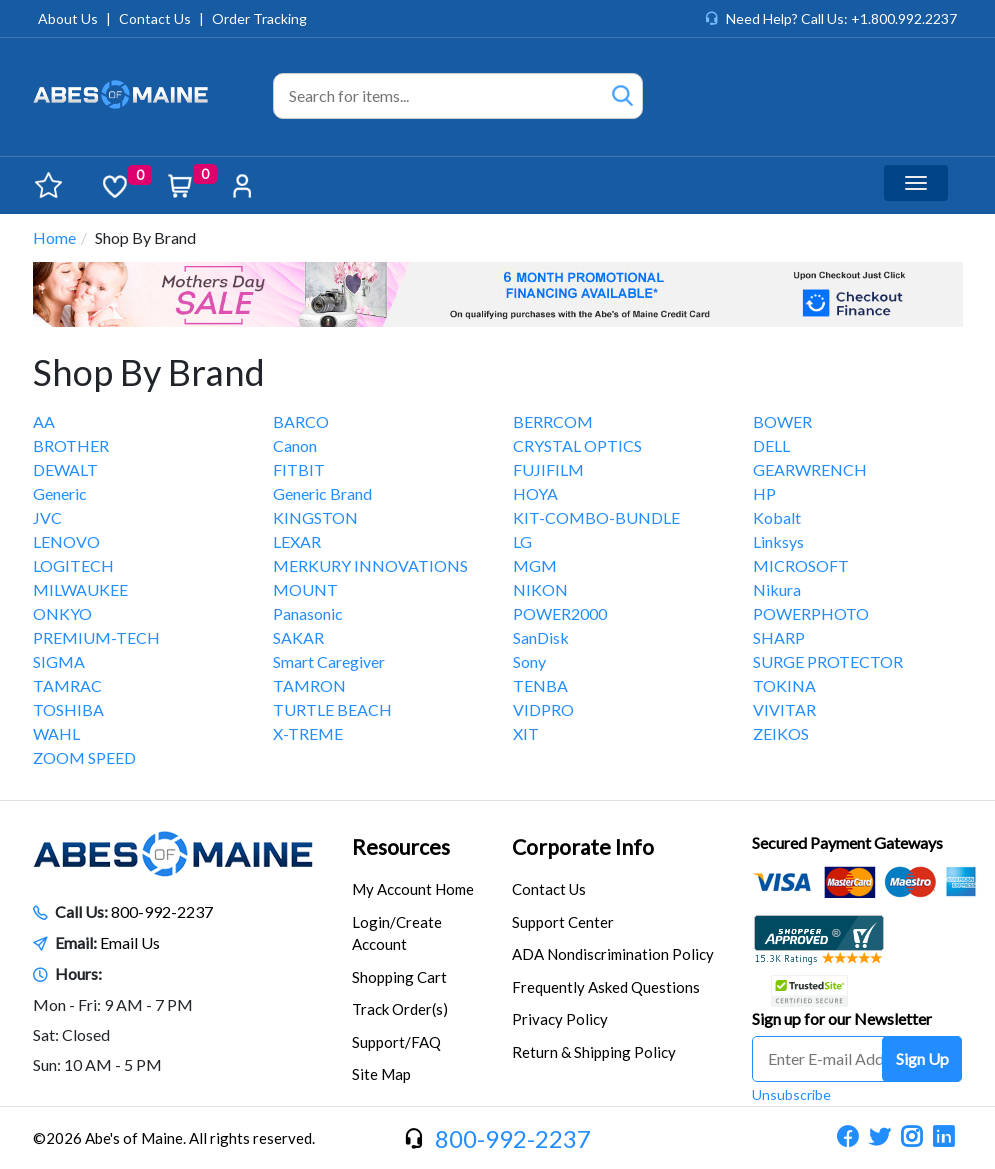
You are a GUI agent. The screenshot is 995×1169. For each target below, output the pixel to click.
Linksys (778, 541)
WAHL (56, 733)
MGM (535, 565)
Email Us (130, 942)
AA (44, 421)
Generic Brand (322, 493)
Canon (295, 445)
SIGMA (59, 661)
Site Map (381, 1074)
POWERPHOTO (811, 613)
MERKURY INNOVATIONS (370, 565)
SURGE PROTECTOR (828, 661)
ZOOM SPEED (84, 757)
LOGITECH (73, 565)
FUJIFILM (548, 469)
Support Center (563, 922)
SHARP (779, 637)
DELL (771, 445)
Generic (60, 493)
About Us (68, 18)
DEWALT (65, 469)
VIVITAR (784, 709)
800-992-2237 (162, 911)
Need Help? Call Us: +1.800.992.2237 (841, 18)
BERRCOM (553, 421)
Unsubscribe (791, 1094)
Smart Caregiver (329, 661)
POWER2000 (560, 613)
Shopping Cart (399, 977)
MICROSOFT (801, 565)
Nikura (777, 589)
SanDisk (541, 637)
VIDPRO (543, 709)
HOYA (535, 493)
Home (54, 237)
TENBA (540, 685)
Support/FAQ (396, 1042)
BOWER (782, 421)
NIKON (540, 589)
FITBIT (299, 469)
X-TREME (308, 733)
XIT (526, 733)
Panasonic (308, 613)
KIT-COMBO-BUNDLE (596, 517)
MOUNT (305, 589)
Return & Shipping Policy (594, 1052)
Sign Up (922, 1058)
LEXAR (297, 541)
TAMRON (309, 685)
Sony (529, 661)
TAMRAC (67, 685)
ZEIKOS (781, 733)
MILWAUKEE (80, 589)
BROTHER (71, 445)
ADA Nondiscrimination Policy (613, 954)
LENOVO (66, 541)
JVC (47, 517)
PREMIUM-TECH (96, 637)
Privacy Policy (560, 1019)
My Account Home (413, 889)
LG (522, 541)
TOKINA (784, 685)
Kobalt (777, 517)
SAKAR (298, 637)
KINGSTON (315, 517)
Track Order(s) (400, 1009)
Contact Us (155, 18)
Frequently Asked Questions (606, 987)
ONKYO (62, 613)
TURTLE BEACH (332, 709)
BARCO (301, 421)
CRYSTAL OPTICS (577, 445)
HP (764, 493)
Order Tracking (259, 18)
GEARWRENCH (810, 469)
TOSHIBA (68, 709)
